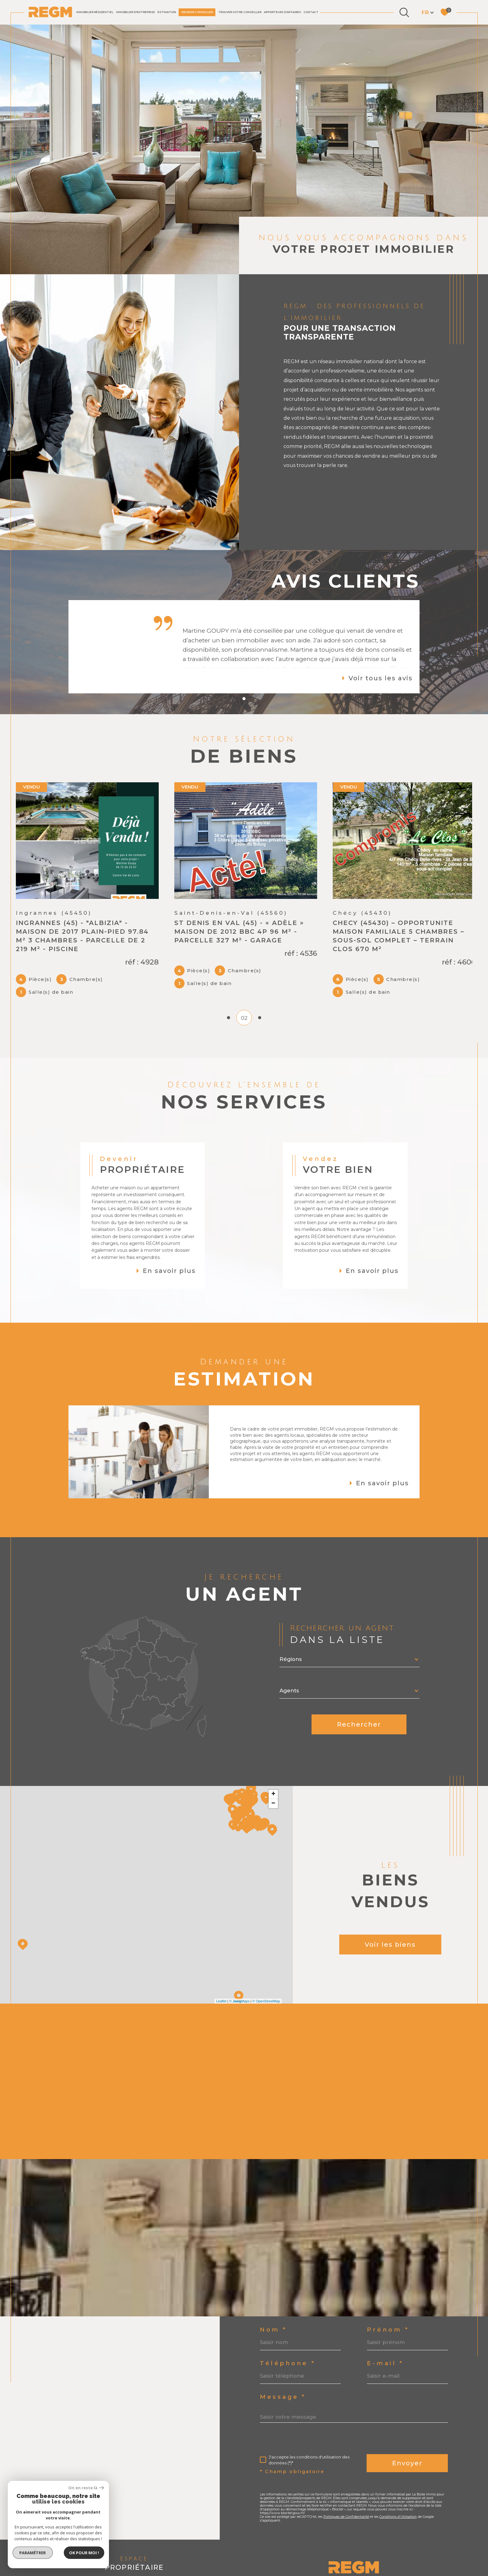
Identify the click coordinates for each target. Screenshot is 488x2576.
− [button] (273, 1790)
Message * (283, 2384)
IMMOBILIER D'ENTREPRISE (135, 12)
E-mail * (385, 2350)
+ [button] (273, 1781)
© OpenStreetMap (266, 1988)
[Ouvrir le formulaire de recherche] (404, 12)
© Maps (239, 1988)
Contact (310, 12)
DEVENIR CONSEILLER (197, 12)
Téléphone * (287, 2350)
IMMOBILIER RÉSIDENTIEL (94, 12)
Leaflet (221, 1988)
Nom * (273, 2316)
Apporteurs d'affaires (282, 12)
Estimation (166, 12)
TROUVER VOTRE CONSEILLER (239, 12)
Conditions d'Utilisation (398, 2503)
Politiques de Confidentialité (346, 2503)
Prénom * (388, 2316)
